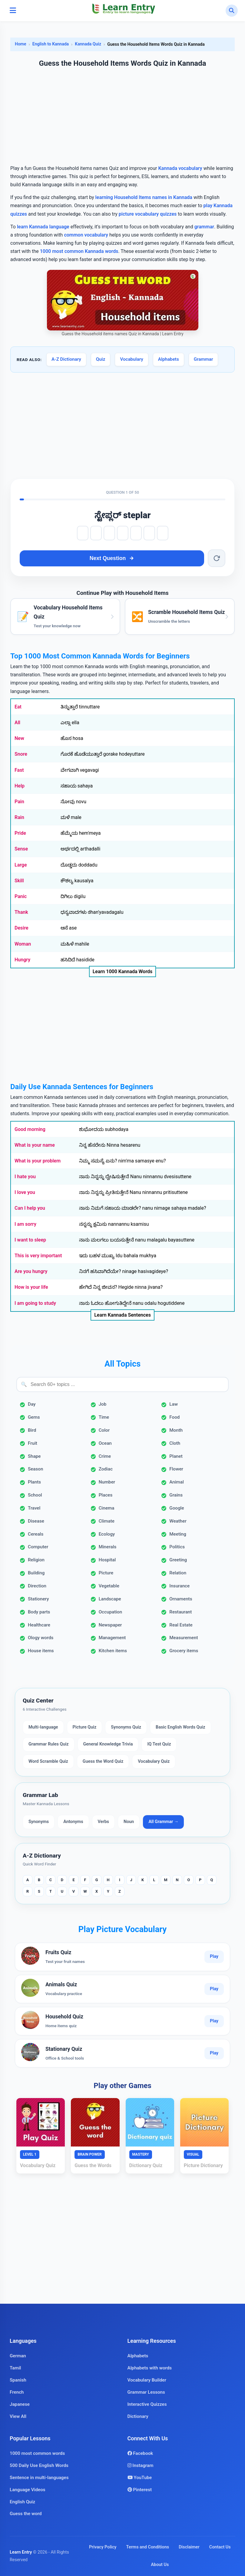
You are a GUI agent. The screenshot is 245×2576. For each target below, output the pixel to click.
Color (104, 1430)
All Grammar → (163, 1821)
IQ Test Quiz (159, 1744)
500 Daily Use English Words (39, 2465)
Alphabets (168, 359)
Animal (176, 1482)
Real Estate (180, 1625)
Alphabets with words (149, 2368)
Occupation (110, 1612)
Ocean (105, 1443)
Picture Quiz (85, 1727)
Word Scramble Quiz (48, 1761)
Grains (176, 1495)
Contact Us (220, 2547)
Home (20, 43)
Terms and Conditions (147, 2547)
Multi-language (43, 1727)
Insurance (179, 1586)
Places (106, 1495)
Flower (176, 1469)
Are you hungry (31, 1271)
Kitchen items (113, 1650)
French (17, 2392)
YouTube (139, 2477)
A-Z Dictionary (66, 359)
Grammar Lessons (146, 2392)
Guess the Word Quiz (103, 1761)
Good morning (30, 1129)
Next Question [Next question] (112, 558)
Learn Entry (21, 2552)
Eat (18, 707)
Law (173, 1404)
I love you (25, 1192)
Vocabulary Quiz (154, 1761)
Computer (38, 1547)
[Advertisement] (122, 117)
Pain (19, 801)
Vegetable (109, 1586)
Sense (21, 849)
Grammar (203, 359)
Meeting (177, 1534)
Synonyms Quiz (126, 1727)
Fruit (32, 1443)
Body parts (39, 1612)
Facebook (140, 2453)
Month (176, 1430)
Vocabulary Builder (146, 2380)
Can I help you (30, 1208)
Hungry (22, 960)
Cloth (174, 1443)
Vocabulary (131, 359)
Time (104, 1417)
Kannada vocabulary (180, 168)
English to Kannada (50, 43)
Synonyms (38, 1821)
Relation (177, 1573)
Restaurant (180, 1612)
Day (31, 1404)
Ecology (107, 1534)
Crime (105, 1456)
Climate (106, 1521)
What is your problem (38, 1161)
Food (174, 1417)
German (18, 2356)
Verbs (103, 1821)
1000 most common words (37, 2453)
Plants (34, 1482)
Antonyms (73, 1821)
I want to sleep (30, 1240)
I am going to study (35, 1303)
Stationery (38, 1599)
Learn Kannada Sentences (122, 1315)
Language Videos (27, 2489)
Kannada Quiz (88, 43)
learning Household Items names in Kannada (143, 197)
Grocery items (183, 1650)
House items (41, 1650)
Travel (34, 1508)
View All (18, 2416)
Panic (21, 896)
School (35, 1495)
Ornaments (180, 1599)
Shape (34, 1456)
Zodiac (106, 1469)
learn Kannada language (43, 227)
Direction (37, 1586)
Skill (19, 881)
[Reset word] (216, 558)
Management (112, 1637)
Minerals (108, 1547)
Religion (36, 1560)
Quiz (100, 359)
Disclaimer (189, 2547)
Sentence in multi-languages (39, 2477)
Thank (21, 912)
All (17, 722)
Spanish (18, 2380)
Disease (36, 1521)
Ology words (40, 1637)
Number (107, 1482)
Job (103, 1404)
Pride (20, 833)
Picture (106, 1573)
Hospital (107, 1560)
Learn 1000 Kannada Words (123, 971)
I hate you (25, 1176)
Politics (177, 1547)
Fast (19, 770)
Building (36, 1573)
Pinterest (139, 2489)
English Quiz (22, 2502)
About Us (160, 2564)
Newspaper (110, 1625)
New (19, 738)
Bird (32, 1430)
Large (21, 865)
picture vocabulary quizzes (148, 214)
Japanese (20, 2404)
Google (176, 1508)
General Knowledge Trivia (108, 1744)
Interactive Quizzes (147, 2404)
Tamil (15, 2368)
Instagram (140, 2465)
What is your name (35, 1145)
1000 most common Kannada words (79, 251)
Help (20, 786)
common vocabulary (86, 235)
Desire (21, 928)
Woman (23, 944)
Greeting (178, 1560)
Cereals (35, 1534)
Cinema (106, 1508)
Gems (34, 1417)
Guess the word (26, 2513)
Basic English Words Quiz (180, 1727)
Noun (129, 1821)
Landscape (110, 1599)
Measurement (183, 1637)
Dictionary (137, 2416)
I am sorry (25, 1224)
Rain (19, 817)
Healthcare (39, 1625)
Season (35, 1469)
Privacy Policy (103, 2547)
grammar (204, 227)
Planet (175, 1456)
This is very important (38, 1255)
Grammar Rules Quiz (48, 1744)
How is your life (31, 1287)
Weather (177, 1521)
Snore (21, 754)
